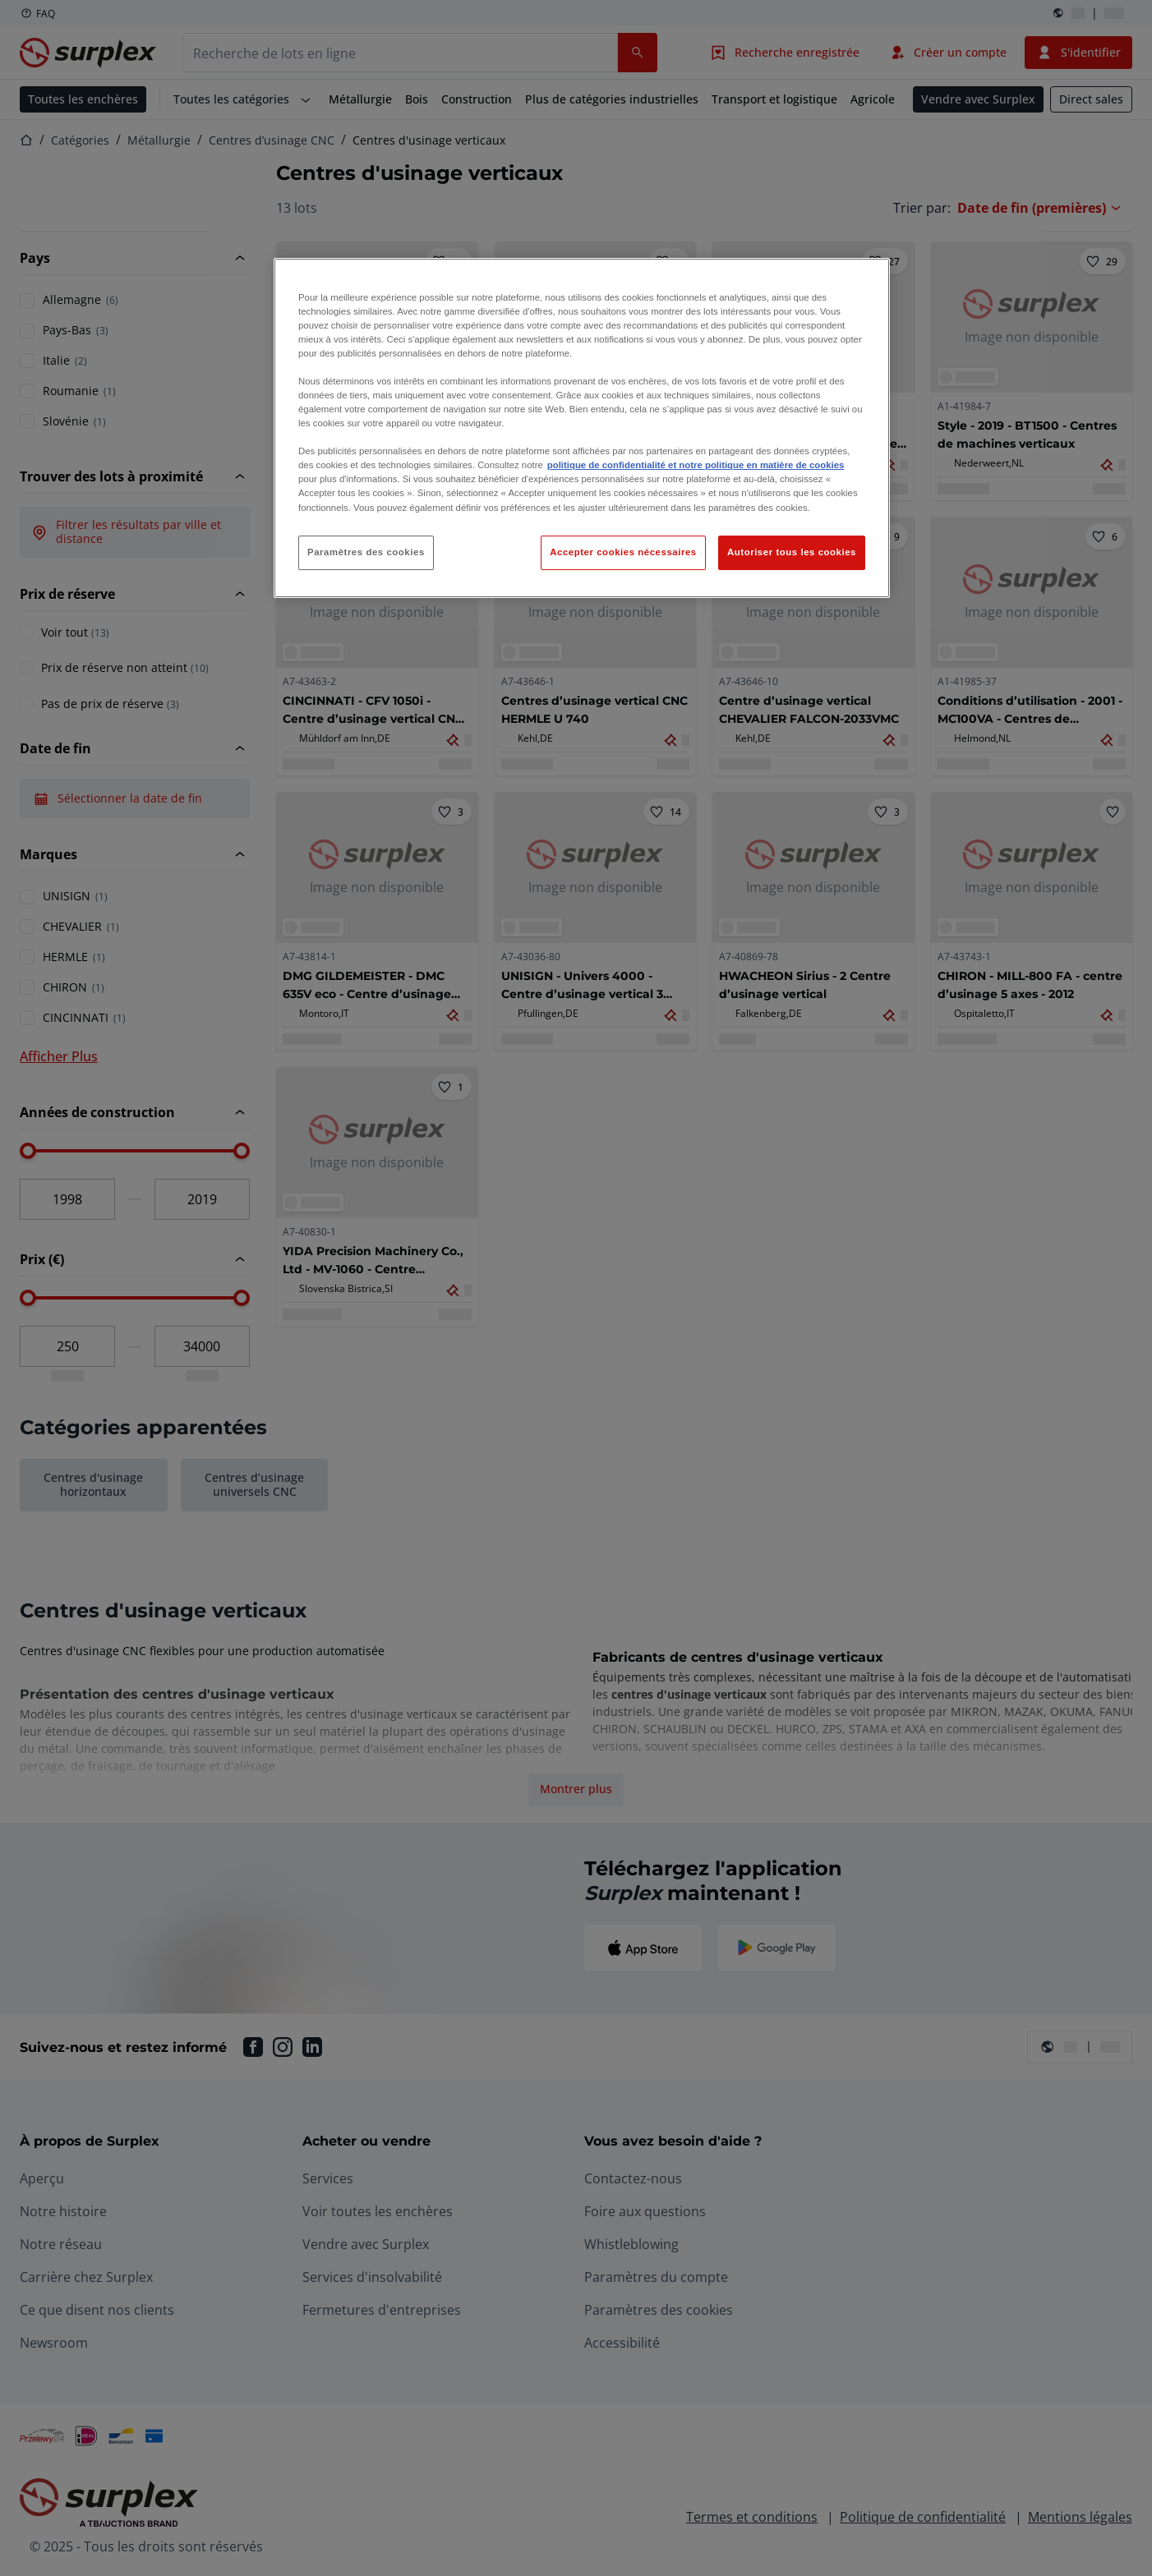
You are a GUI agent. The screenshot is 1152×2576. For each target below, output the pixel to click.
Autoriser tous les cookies (791, 552)
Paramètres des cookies (366, 552)
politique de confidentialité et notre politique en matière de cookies (696, 465)
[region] (582, 428)
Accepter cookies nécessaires (623, 552)
